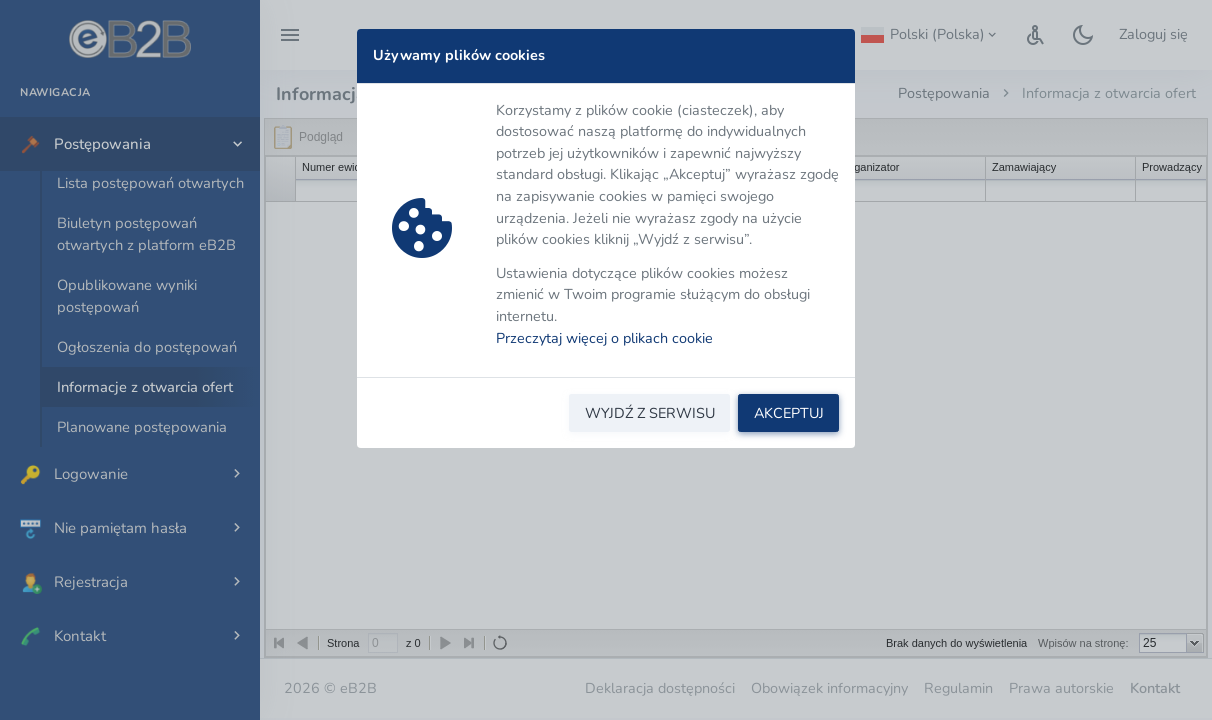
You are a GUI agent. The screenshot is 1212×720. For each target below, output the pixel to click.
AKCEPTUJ (789, 413)
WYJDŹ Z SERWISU (650, 413)
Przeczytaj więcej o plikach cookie (604, 338)
